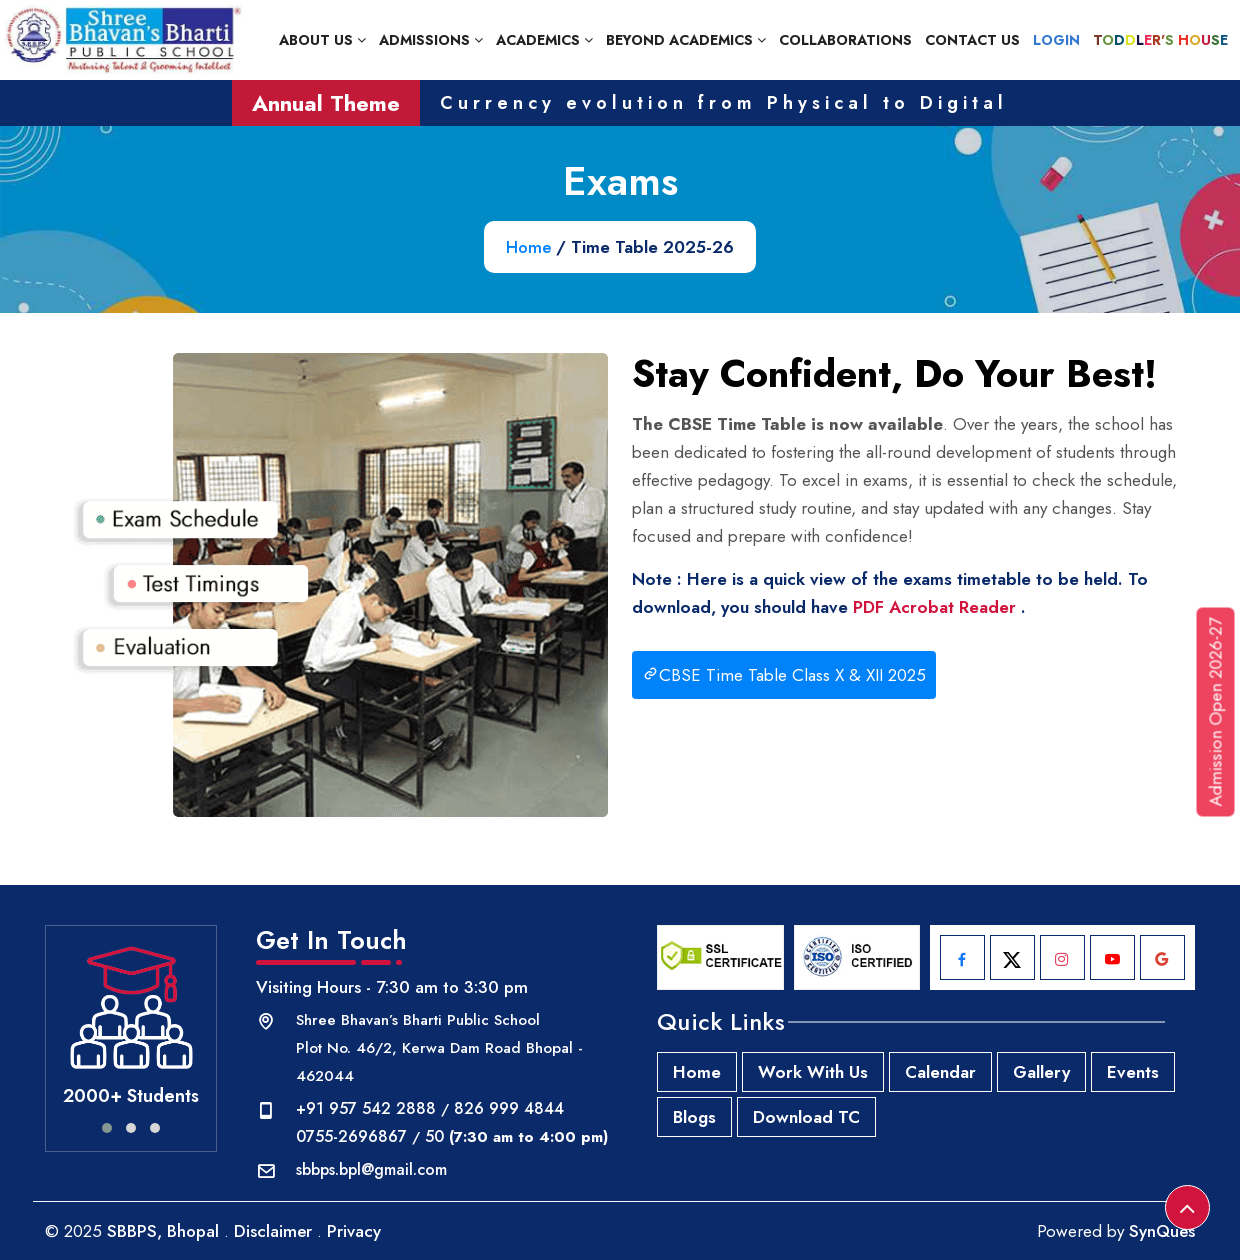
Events (1133, 1072)
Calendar (940, 1072)
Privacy (354, 1231)
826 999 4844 (509, 1108)
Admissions (431, 40)
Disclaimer (273, 1231)
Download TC (806, 1117)
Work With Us (813, 1072)
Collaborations (845, 40)
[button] (107, 1128)
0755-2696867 (351, 1136)
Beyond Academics (686, 40)
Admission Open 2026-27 (1216, 712)
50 (434, 1136)
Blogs (694, 1117)
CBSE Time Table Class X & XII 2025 (784, 675)
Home (528, 247)
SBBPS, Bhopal (163, 1231)
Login (1056, 40)
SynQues (1162, 1231)
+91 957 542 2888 (366, 1108)
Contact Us (972, 40)
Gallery (1041, 1072)
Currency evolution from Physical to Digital (724, 103)
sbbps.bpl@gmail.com (371, 1169)
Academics (544, 40)
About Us (322, 40)
